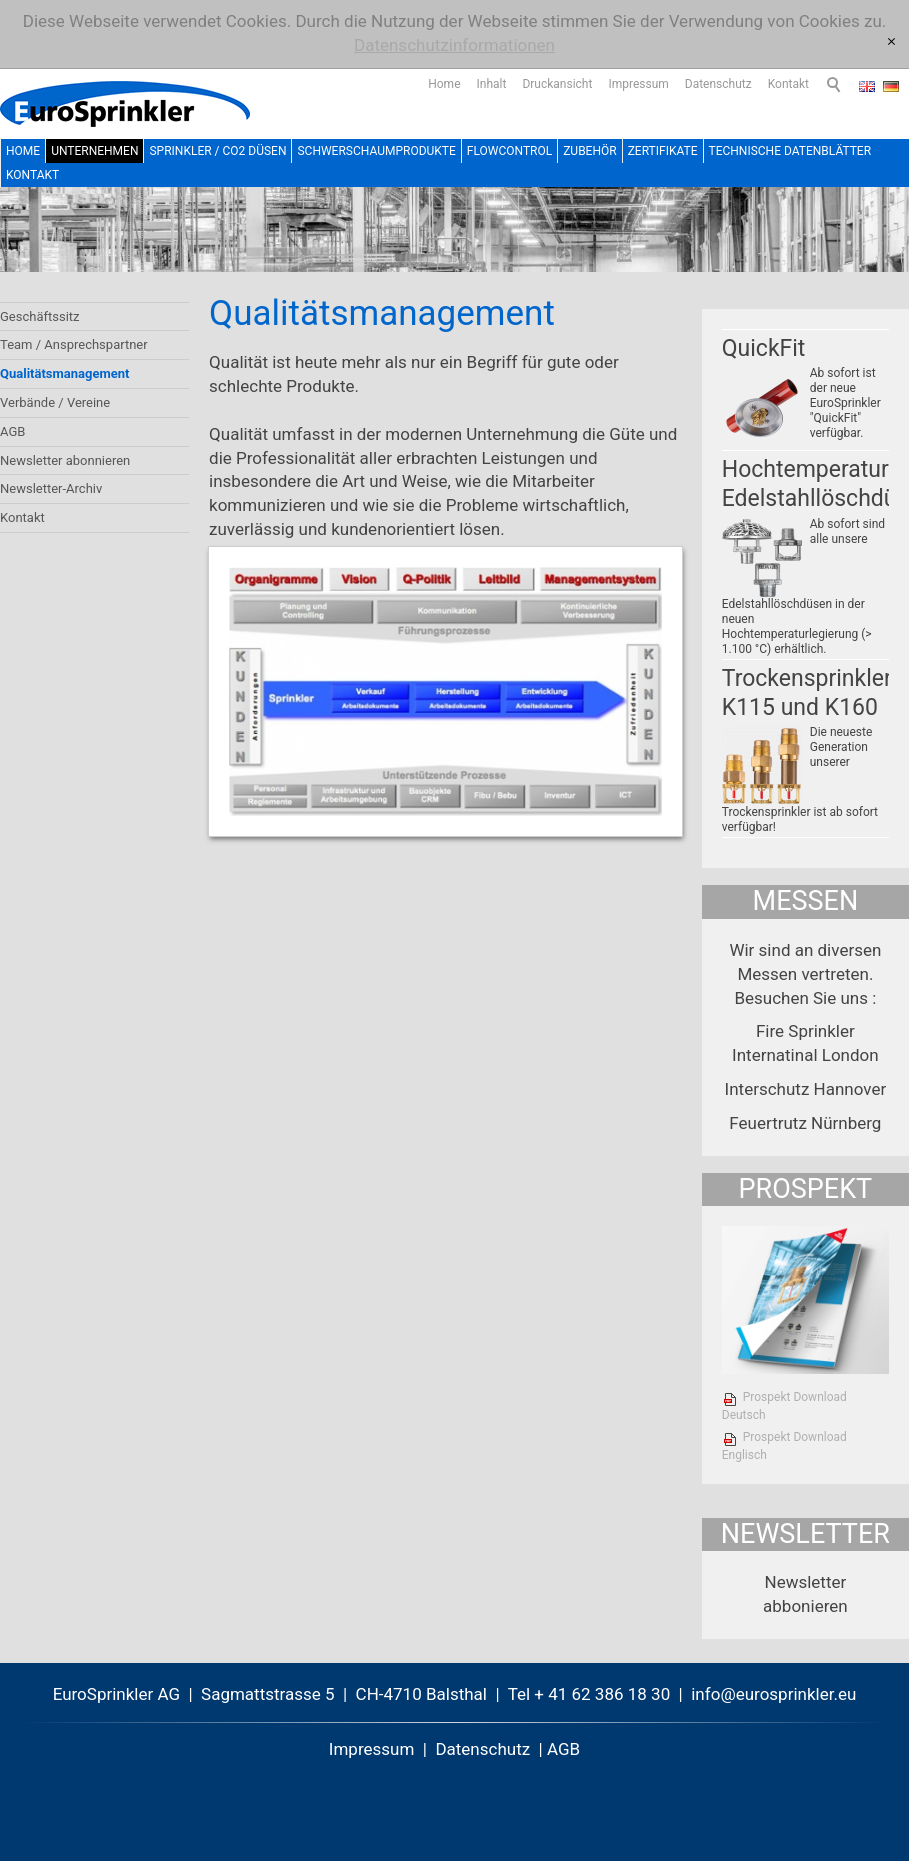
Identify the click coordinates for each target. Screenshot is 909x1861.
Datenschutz (718, 84)
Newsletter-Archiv (51, 488)
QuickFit (764, 348)
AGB (12, 431)
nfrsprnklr (773, 1694)
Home (444, 84)
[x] (891, 42)
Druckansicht (557, 84)
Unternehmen (94, 151)
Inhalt (492, 84)
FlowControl (509, 151)
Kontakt (788, 84)
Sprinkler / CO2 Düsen (217, 151)
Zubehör (589, 151)
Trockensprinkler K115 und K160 (807, 693)
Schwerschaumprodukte (376, 151)
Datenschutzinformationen (454, 45)
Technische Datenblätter (790, 151)
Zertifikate (663, 151)
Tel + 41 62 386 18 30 (589, 1694)
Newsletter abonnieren (65, 460)
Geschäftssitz (40, 316)
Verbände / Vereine (55, 402)
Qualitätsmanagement (64, 373)
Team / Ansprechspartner (74, 344)
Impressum (638, 84)
